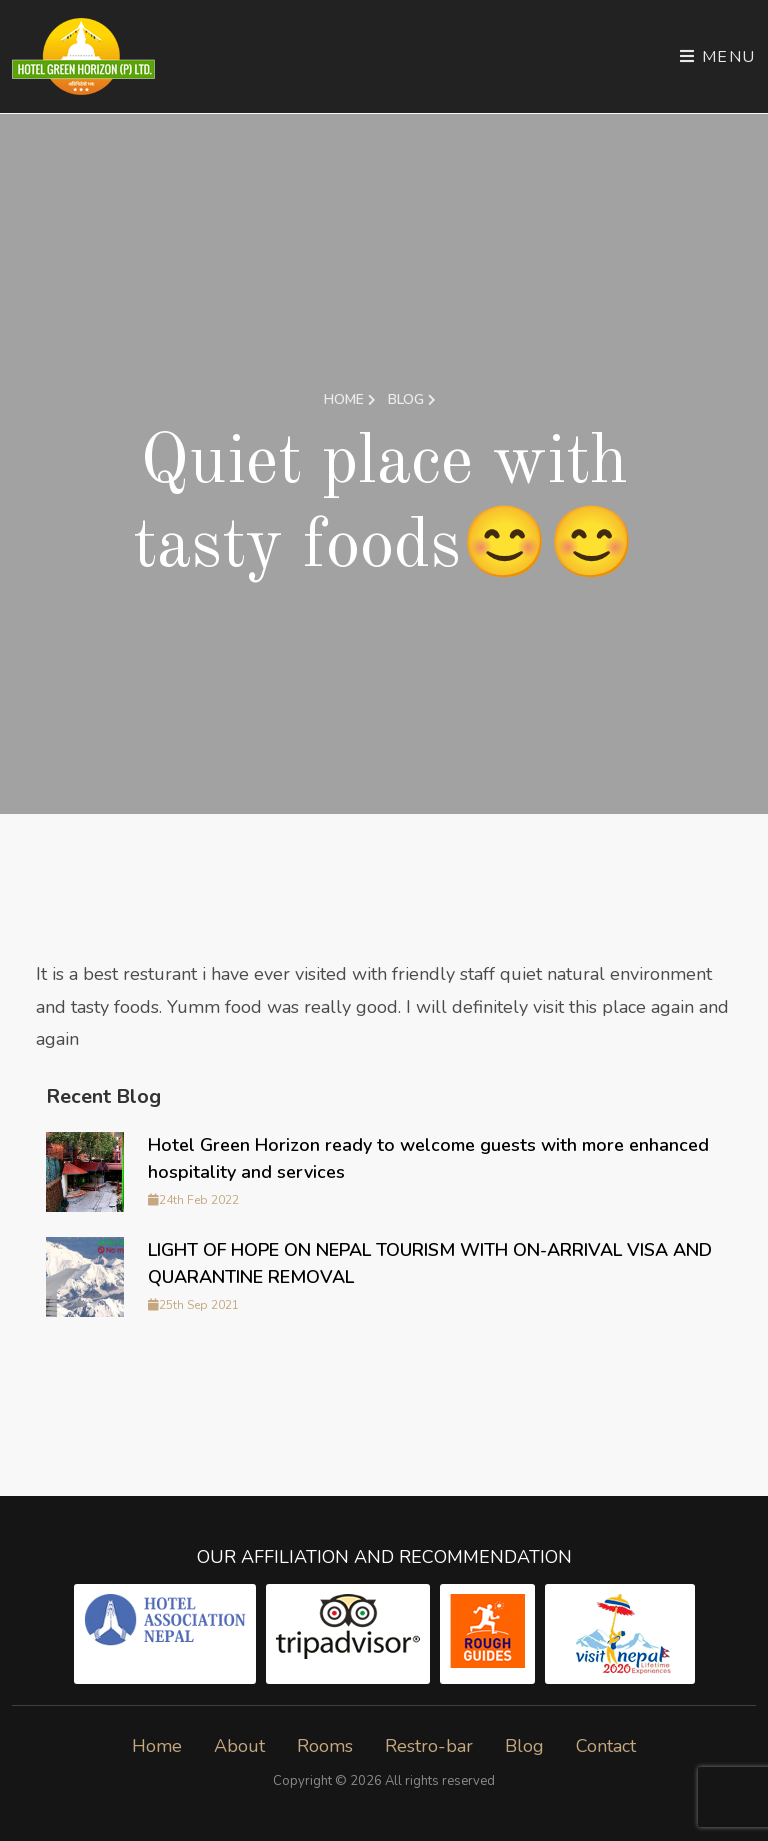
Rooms (325, 1746)
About (239, 1746)
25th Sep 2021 (193, 1305)
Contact (606, 1746)
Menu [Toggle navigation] (718, 57)
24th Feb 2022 (193, 1200)
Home (350, 399)
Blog (412, 399)
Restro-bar (429, 1746)
